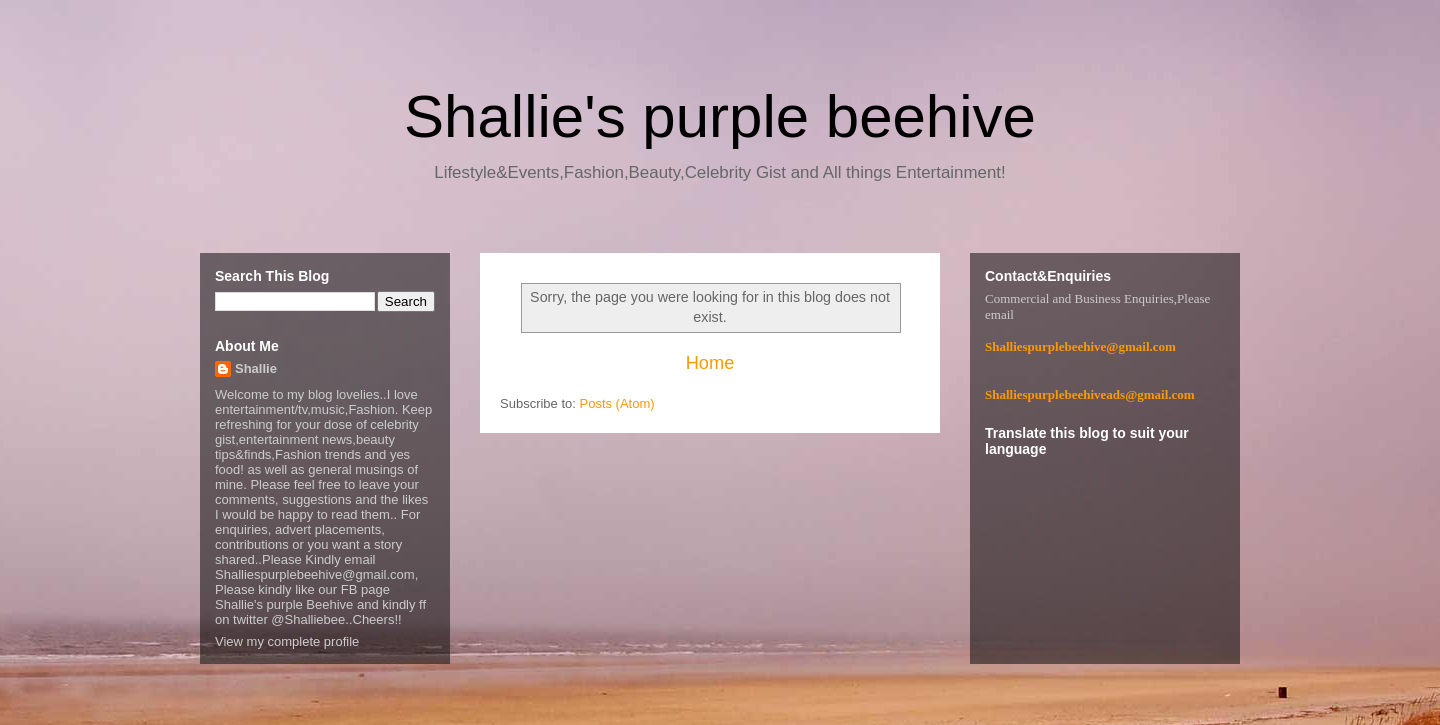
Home (710, 363)
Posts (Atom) (617, 403)
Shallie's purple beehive (720, 116)
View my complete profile (287, 641)
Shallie (256, 368)
